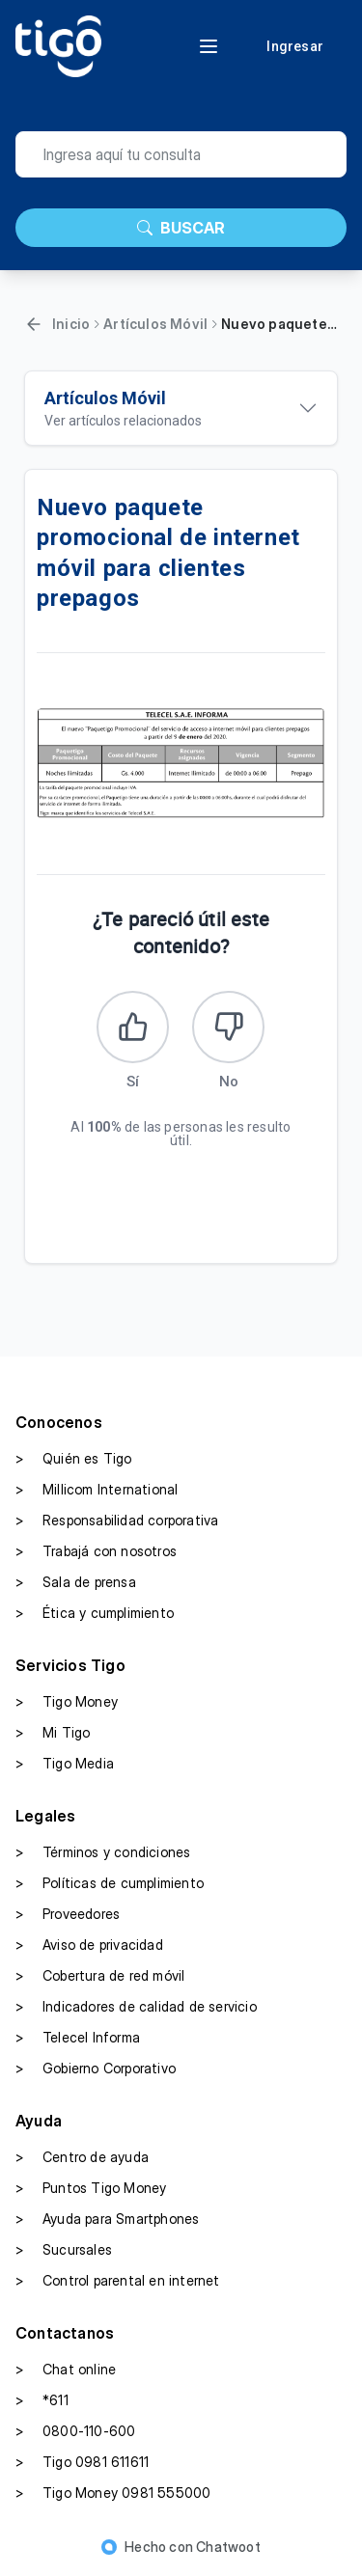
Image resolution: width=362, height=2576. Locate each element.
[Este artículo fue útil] (133, 1027)
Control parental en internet (117, 2280)
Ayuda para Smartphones (107, 2219)
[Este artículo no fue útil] (228, 1027)
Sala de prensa (75, 1582)
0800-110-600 (75, 2431)
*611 (42, 2400)
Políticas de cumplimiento (109, 1883)
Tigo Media (64, 1763)
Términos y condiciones (102, 1852)
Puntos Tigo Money (90, 2188)
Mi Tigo (52, 1732)
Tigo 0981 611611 (82, 2462)
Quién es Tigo (73, 1458)
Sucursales (63, 2250)
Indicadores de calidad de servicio (136, 2006)
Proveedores (67, 1914)
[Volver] (33, 324)
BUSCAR (181, 227)
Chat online (65, 2369)
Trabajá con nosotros (96, 1551)
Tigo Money (66, 1702)
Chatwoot (228, 2546)
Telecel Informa (77, 2037)
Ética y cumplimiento (94, 1613)
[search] (181, 154)
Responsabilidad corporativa (116, 1520)
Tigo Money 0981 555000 (112, 2493)
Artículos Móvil (155, 323)
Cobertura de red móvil (99, 1976)
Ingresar (294, 46)
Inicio (71, 323)
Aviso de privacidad (89, 1945)
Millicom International (96, 1489)
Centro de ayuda (82, 2157)
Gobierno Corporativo (95, 2068)
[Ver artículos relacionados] (181, 408)
